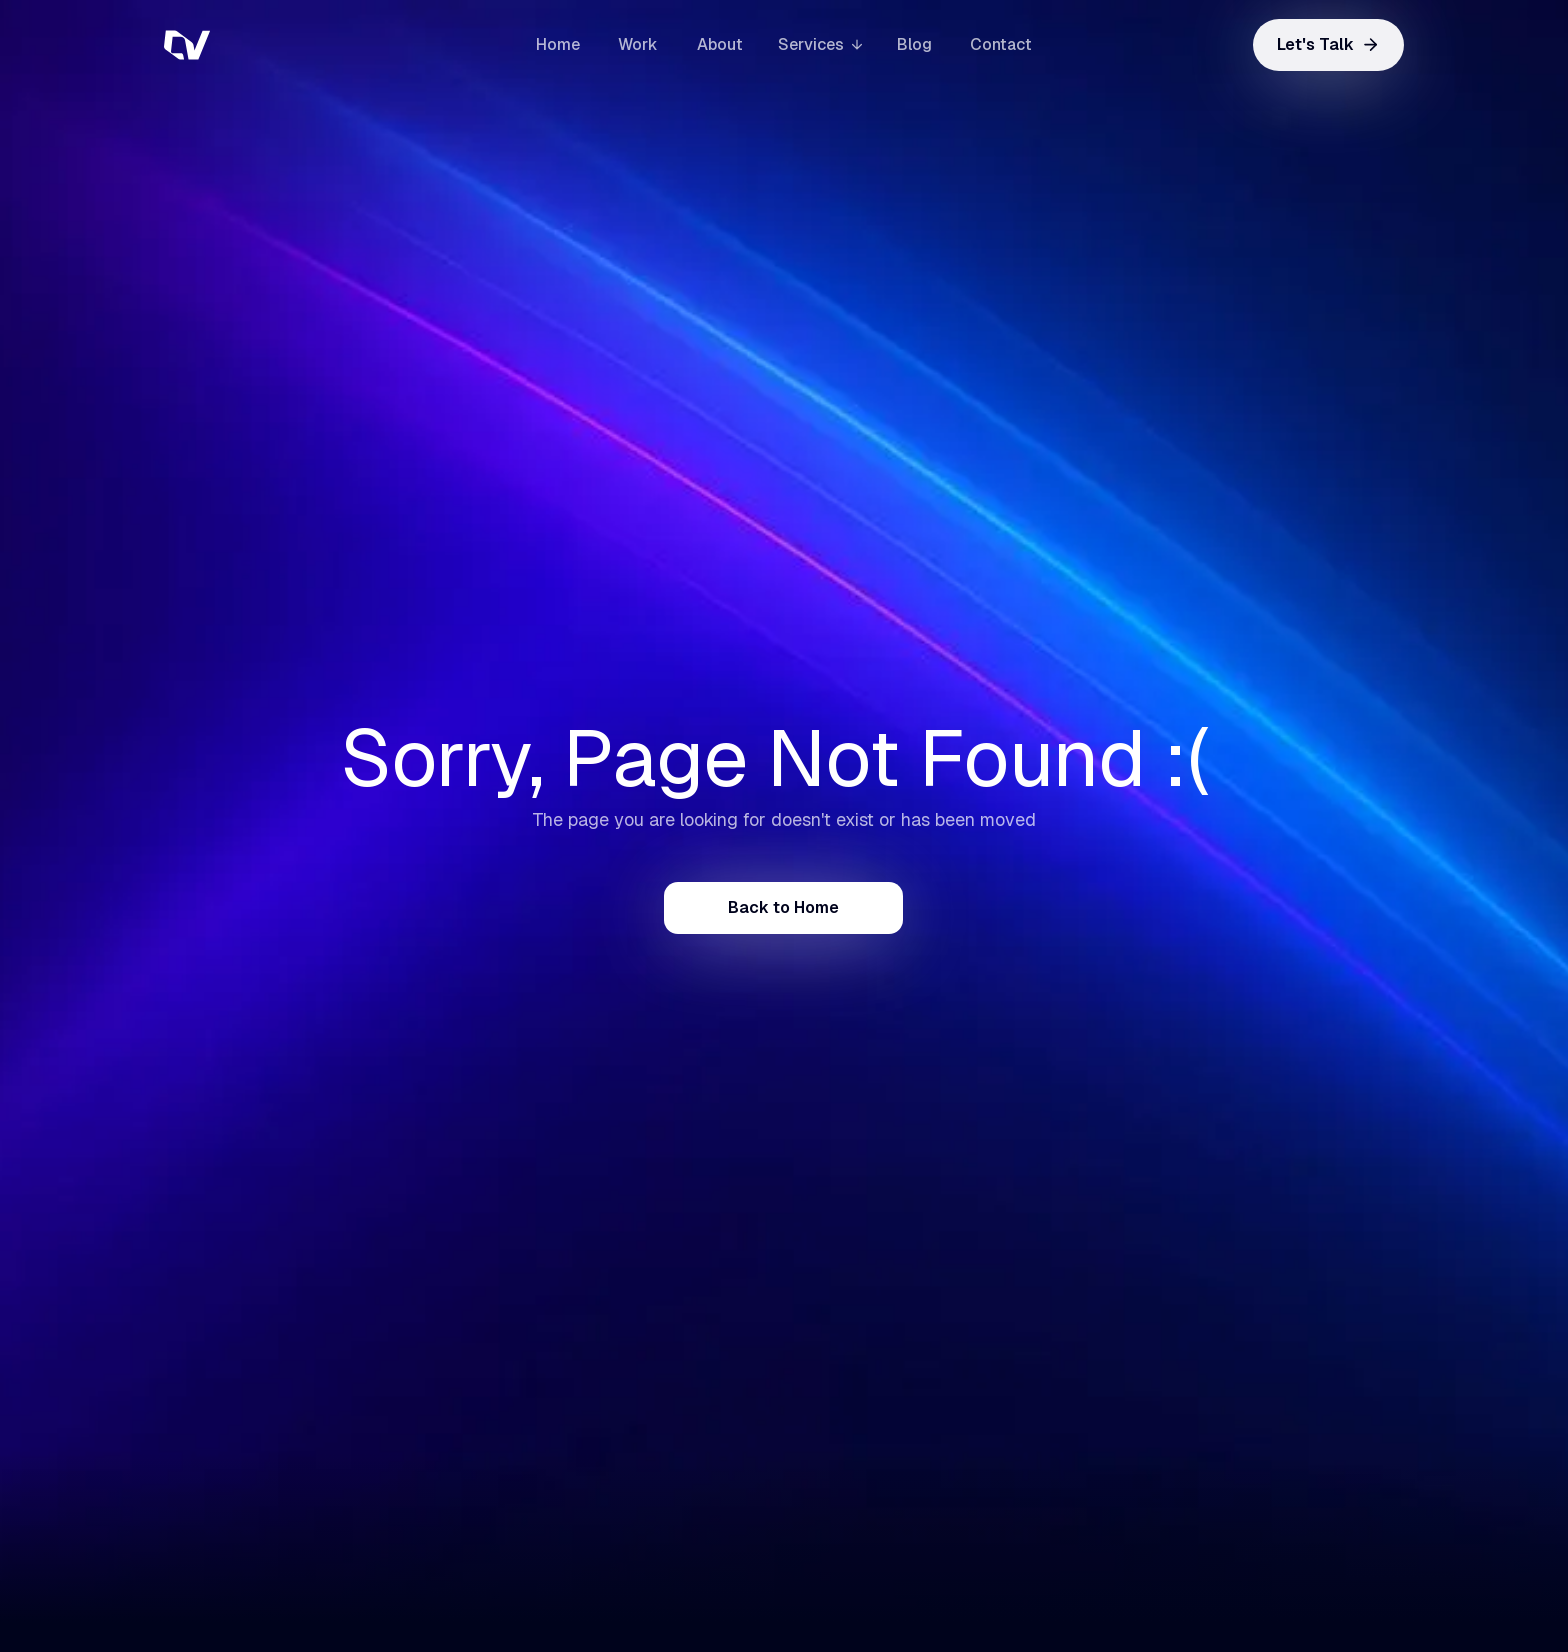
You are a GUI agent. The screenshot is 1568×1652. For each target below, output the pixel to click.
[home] (264, 45)
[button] (820, 44)
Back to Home (783, 907)
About (720, 44)
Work (638, 44)
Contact (1001, 44)
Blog (914, 44)
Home (558, 44)
